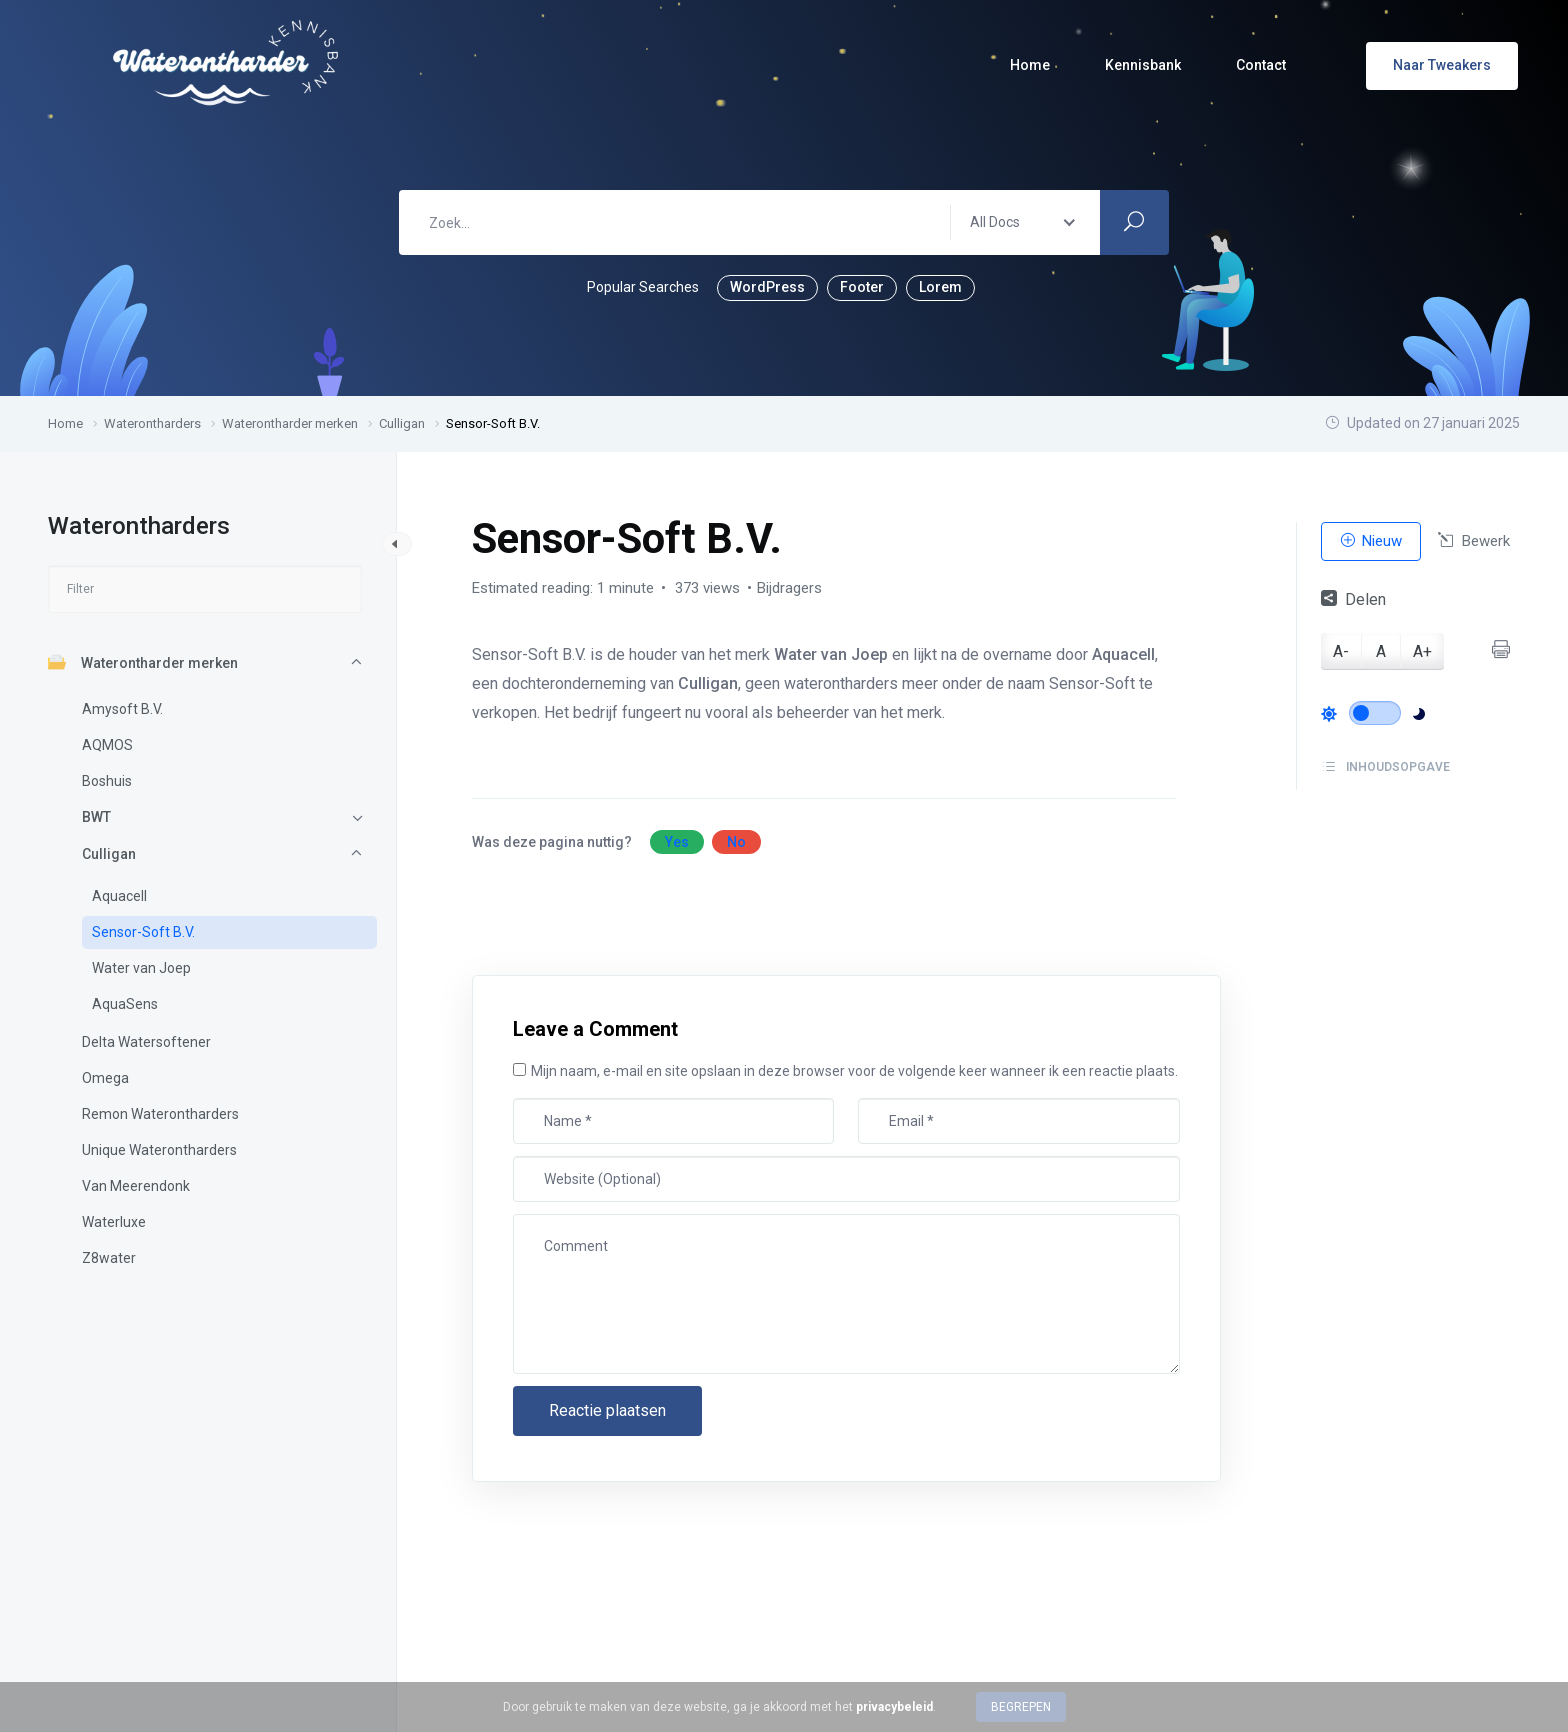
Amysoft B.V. (122, 709)
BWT (96, 817)
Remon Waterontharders (160, 1114)
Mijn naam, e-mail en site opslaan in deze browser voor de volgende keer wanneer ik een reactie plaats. (854, 1071)
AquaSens (125, 1004)
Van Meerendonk (136, 1186)
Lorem (940, 287)
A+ (1422, 651)
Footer (862, 287)
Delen (1353, 599)
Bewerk (1474, 541)
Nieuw (1371, 541)
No (736, 842)
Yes (677, 842)
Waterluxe (114, 1222)
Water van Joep (141, 968)
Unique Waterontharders (159, 1150)
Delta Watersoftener (146, 1042)
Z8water (109, 1258)
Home (1030, 65)
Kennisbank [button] (1143, 65)
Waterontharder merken (143, 662)
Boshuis (107, 781)
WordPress (767, 287)
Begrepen (1021, 1707)
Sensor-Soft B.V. (143, 932)
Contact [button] (1261, 65)
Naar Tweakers (1442, 65)
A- (1341, 651)
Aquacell (119, 896)
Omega (105, 1078)
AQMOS (107, 745)
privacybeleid (894, 1707)
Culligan (109, 854)
